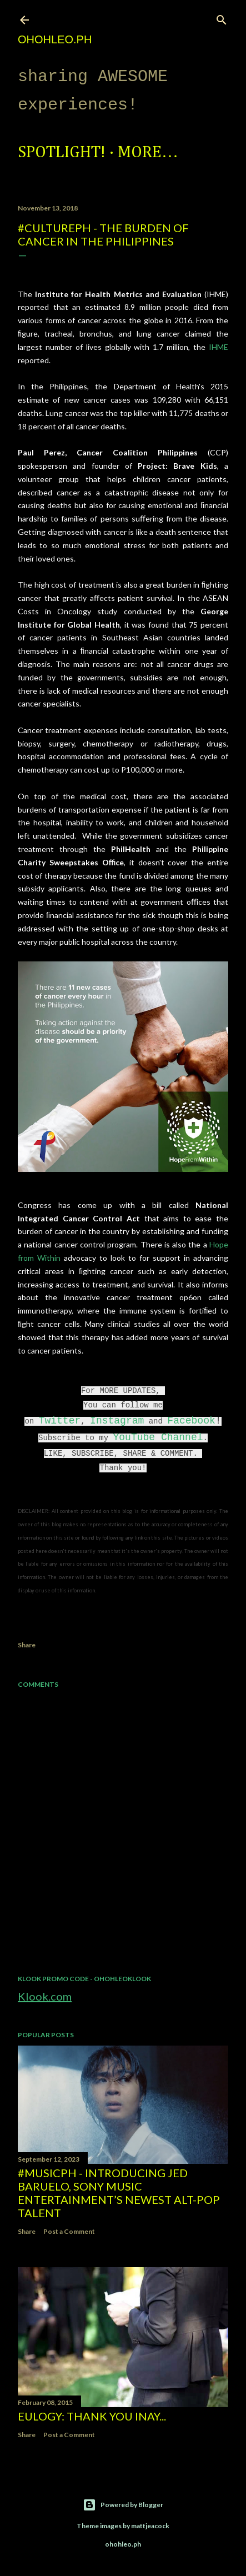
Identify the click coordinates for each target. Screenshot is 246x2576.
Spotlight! (62, 152)
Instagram (117, 1420)
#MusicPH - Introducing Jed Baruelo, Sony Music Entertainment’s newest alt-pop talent (119, 2192)
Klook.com (45, 1996)
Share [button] (27, 1645)
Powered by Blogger (123, 2505)
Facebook (191, 1420)
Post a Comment (69, 2231)
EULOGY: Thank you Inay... (92, 2416)
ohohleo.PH (55, 39)
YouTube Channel (158, 1437)
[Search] (221, 17)
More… (148, 152)
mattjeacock (150, 2526)
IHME (218, 347)
